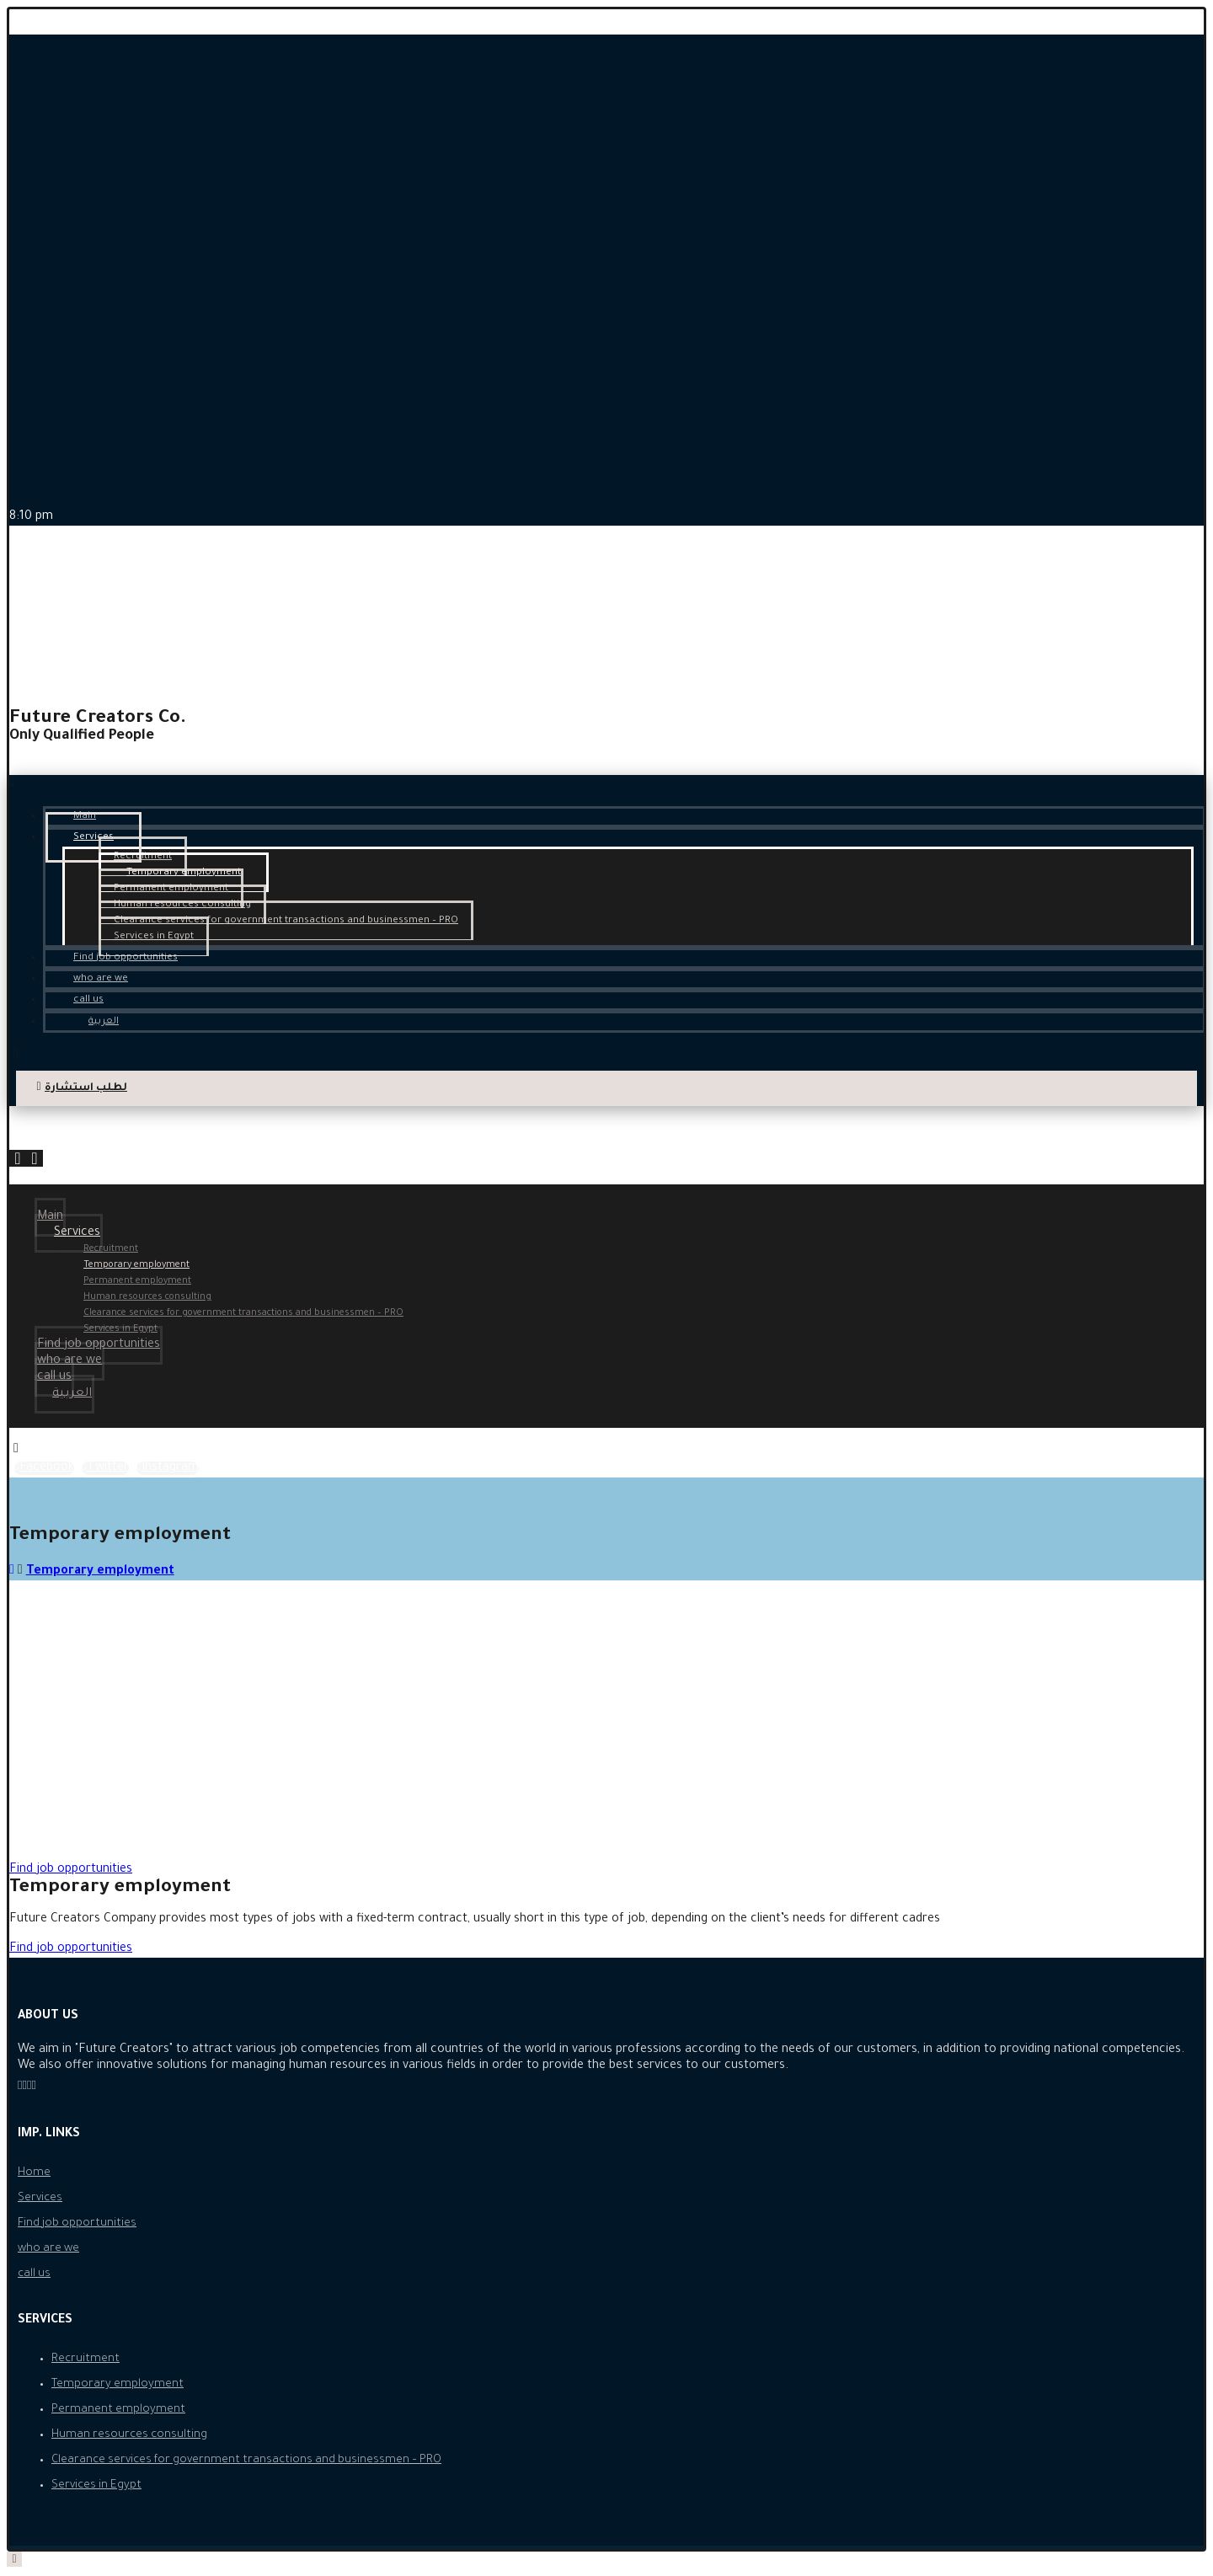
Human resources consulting (129, 2435)
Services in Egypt (96, 2485)
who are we (48, 2248)
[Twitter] (105, 1468)
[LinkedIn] (33, 2087)
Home (34, 2173)
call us (34, 2274)
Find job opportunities (77, 2223)
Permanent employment (118, 2409)
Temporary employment (117, 2384)
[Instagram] (167, 1468)
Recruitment (85, 2359)
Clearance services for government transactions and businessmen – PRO (246, 2460)
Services (40, 2198)
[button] (70, 1870)
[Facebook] (44, 1468)
